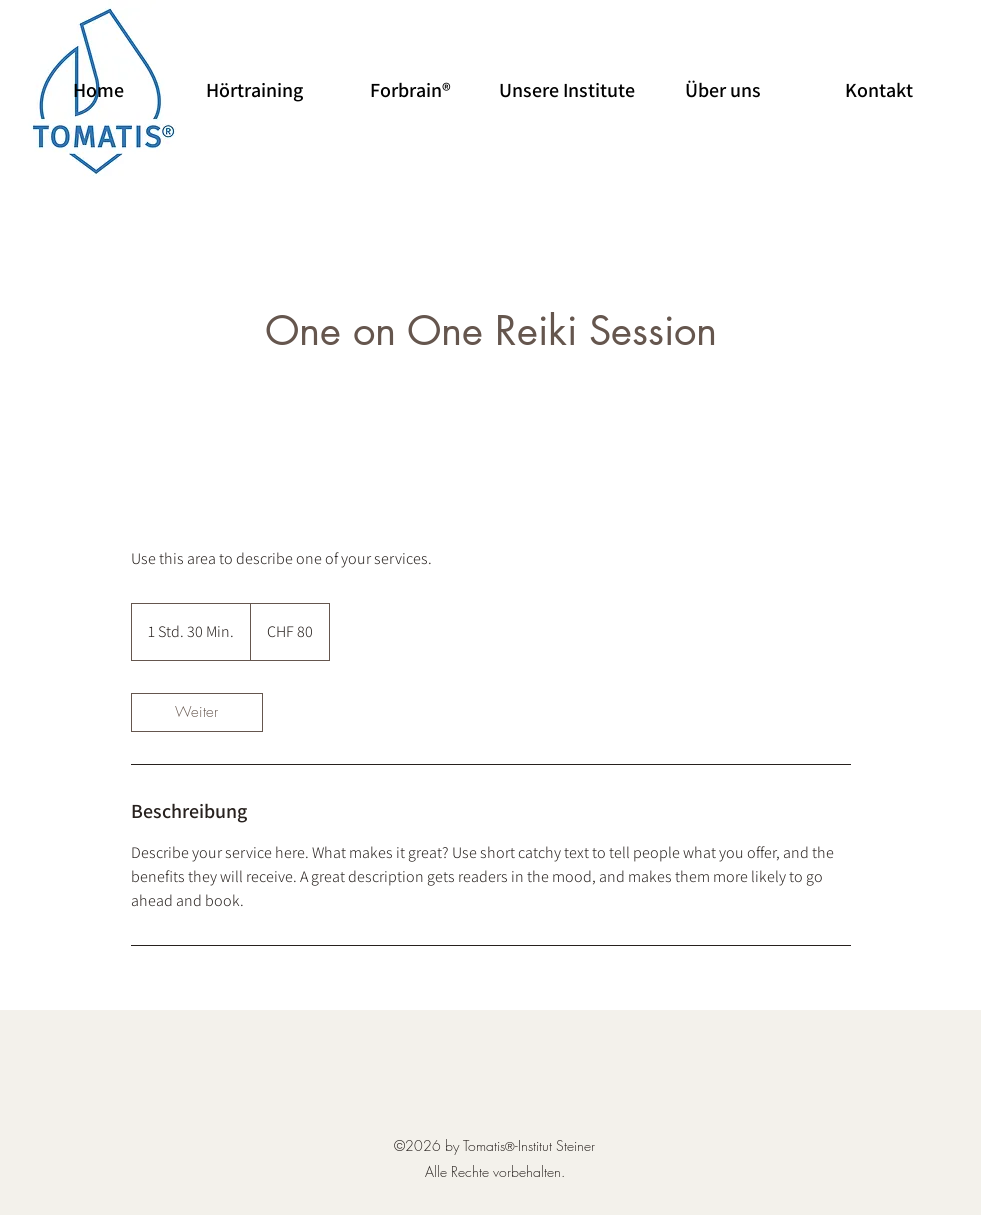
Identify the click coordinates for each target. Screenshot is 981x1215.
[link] (197, 712)
